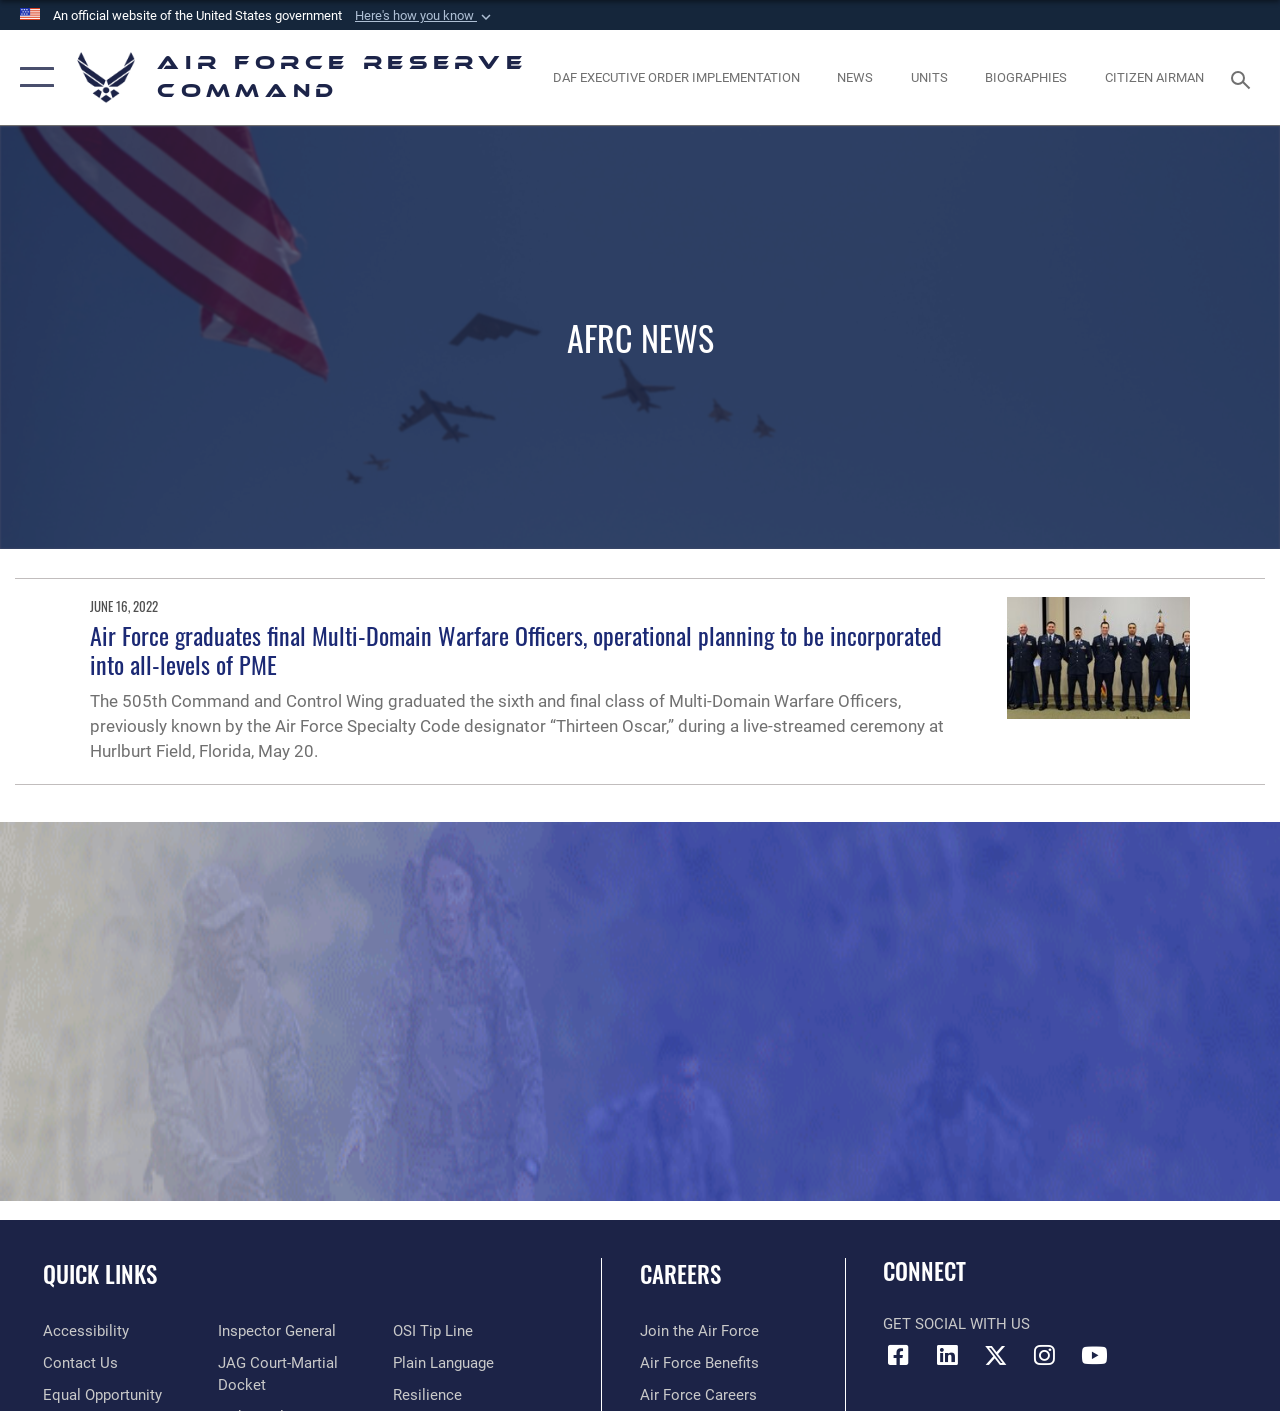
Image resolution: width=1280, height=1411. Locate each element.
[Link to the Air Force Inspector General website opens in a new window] (277, 1331)
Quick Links (100, 1274)
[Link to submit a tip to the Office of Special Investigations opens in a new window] (433, 1331)
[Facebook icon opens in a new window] (898, 1355)
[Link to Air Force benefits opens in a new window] (699, 1363)
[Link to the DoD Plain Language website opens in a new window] (443, 1363)
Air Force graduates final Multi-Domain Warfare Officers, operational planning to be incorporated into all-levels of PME (516, 649)
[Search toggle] (1244, 77)
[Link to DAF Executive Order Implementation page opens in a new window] (676, 78)
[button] (425, 16)
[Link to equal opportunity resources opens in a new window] (102, 1395)
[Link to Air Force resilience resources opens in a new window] (427, 1395)
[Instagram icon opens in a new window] (1045, 1355)
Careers (680, 1274)
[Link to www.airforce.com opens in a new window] (699, 1331)
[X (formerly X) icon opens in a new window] (996, 1355)
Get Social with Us (956, 1324)
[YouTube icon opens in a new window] (1094, 1355)
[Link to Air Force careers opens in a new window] (698, 1395)
